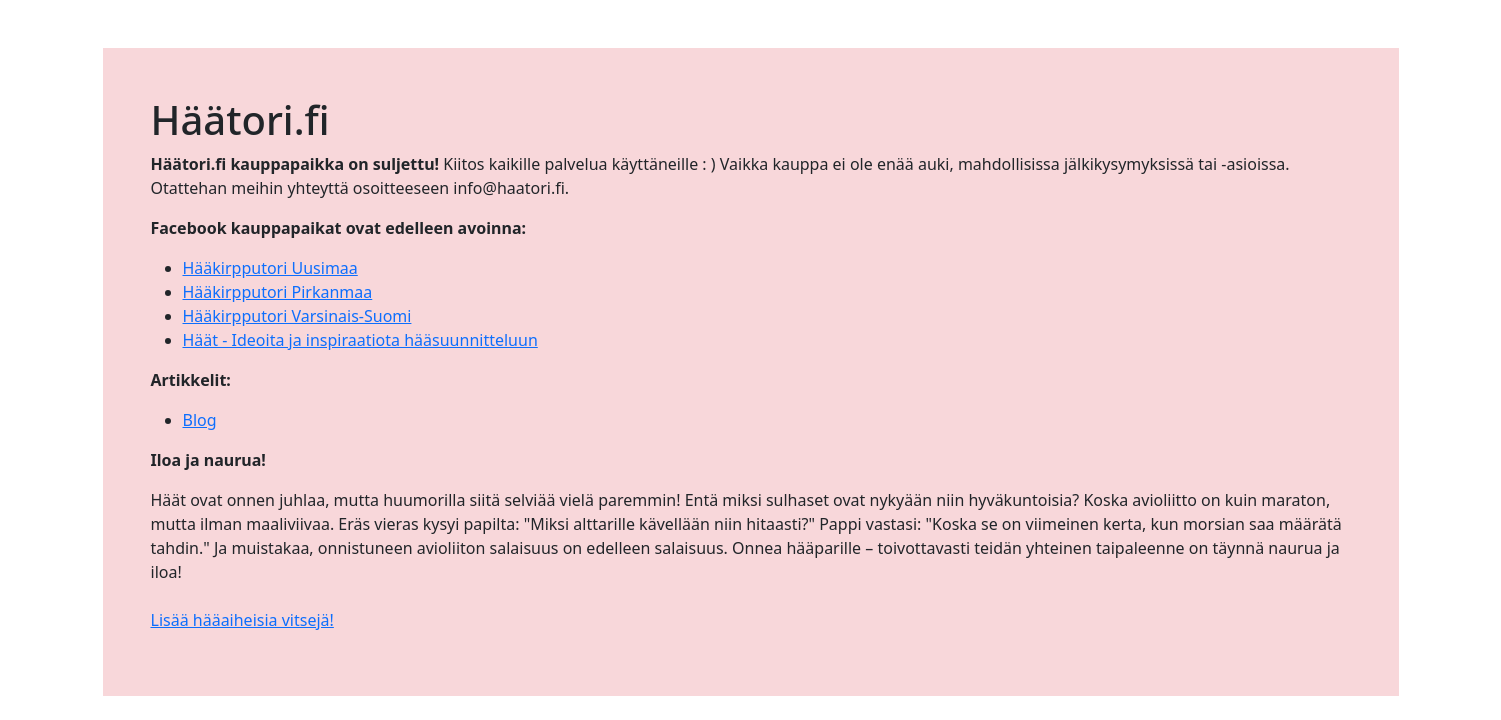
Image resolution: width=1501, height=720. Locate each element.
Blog (200, 420)
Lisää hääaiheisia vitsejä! (242, 620)
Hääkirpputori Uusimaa (270, 268)
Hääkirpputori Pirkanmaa (278, 292)
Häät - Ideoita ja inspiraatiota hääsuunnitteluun (360, 340)
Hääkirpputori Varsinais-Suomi (297, 316)
